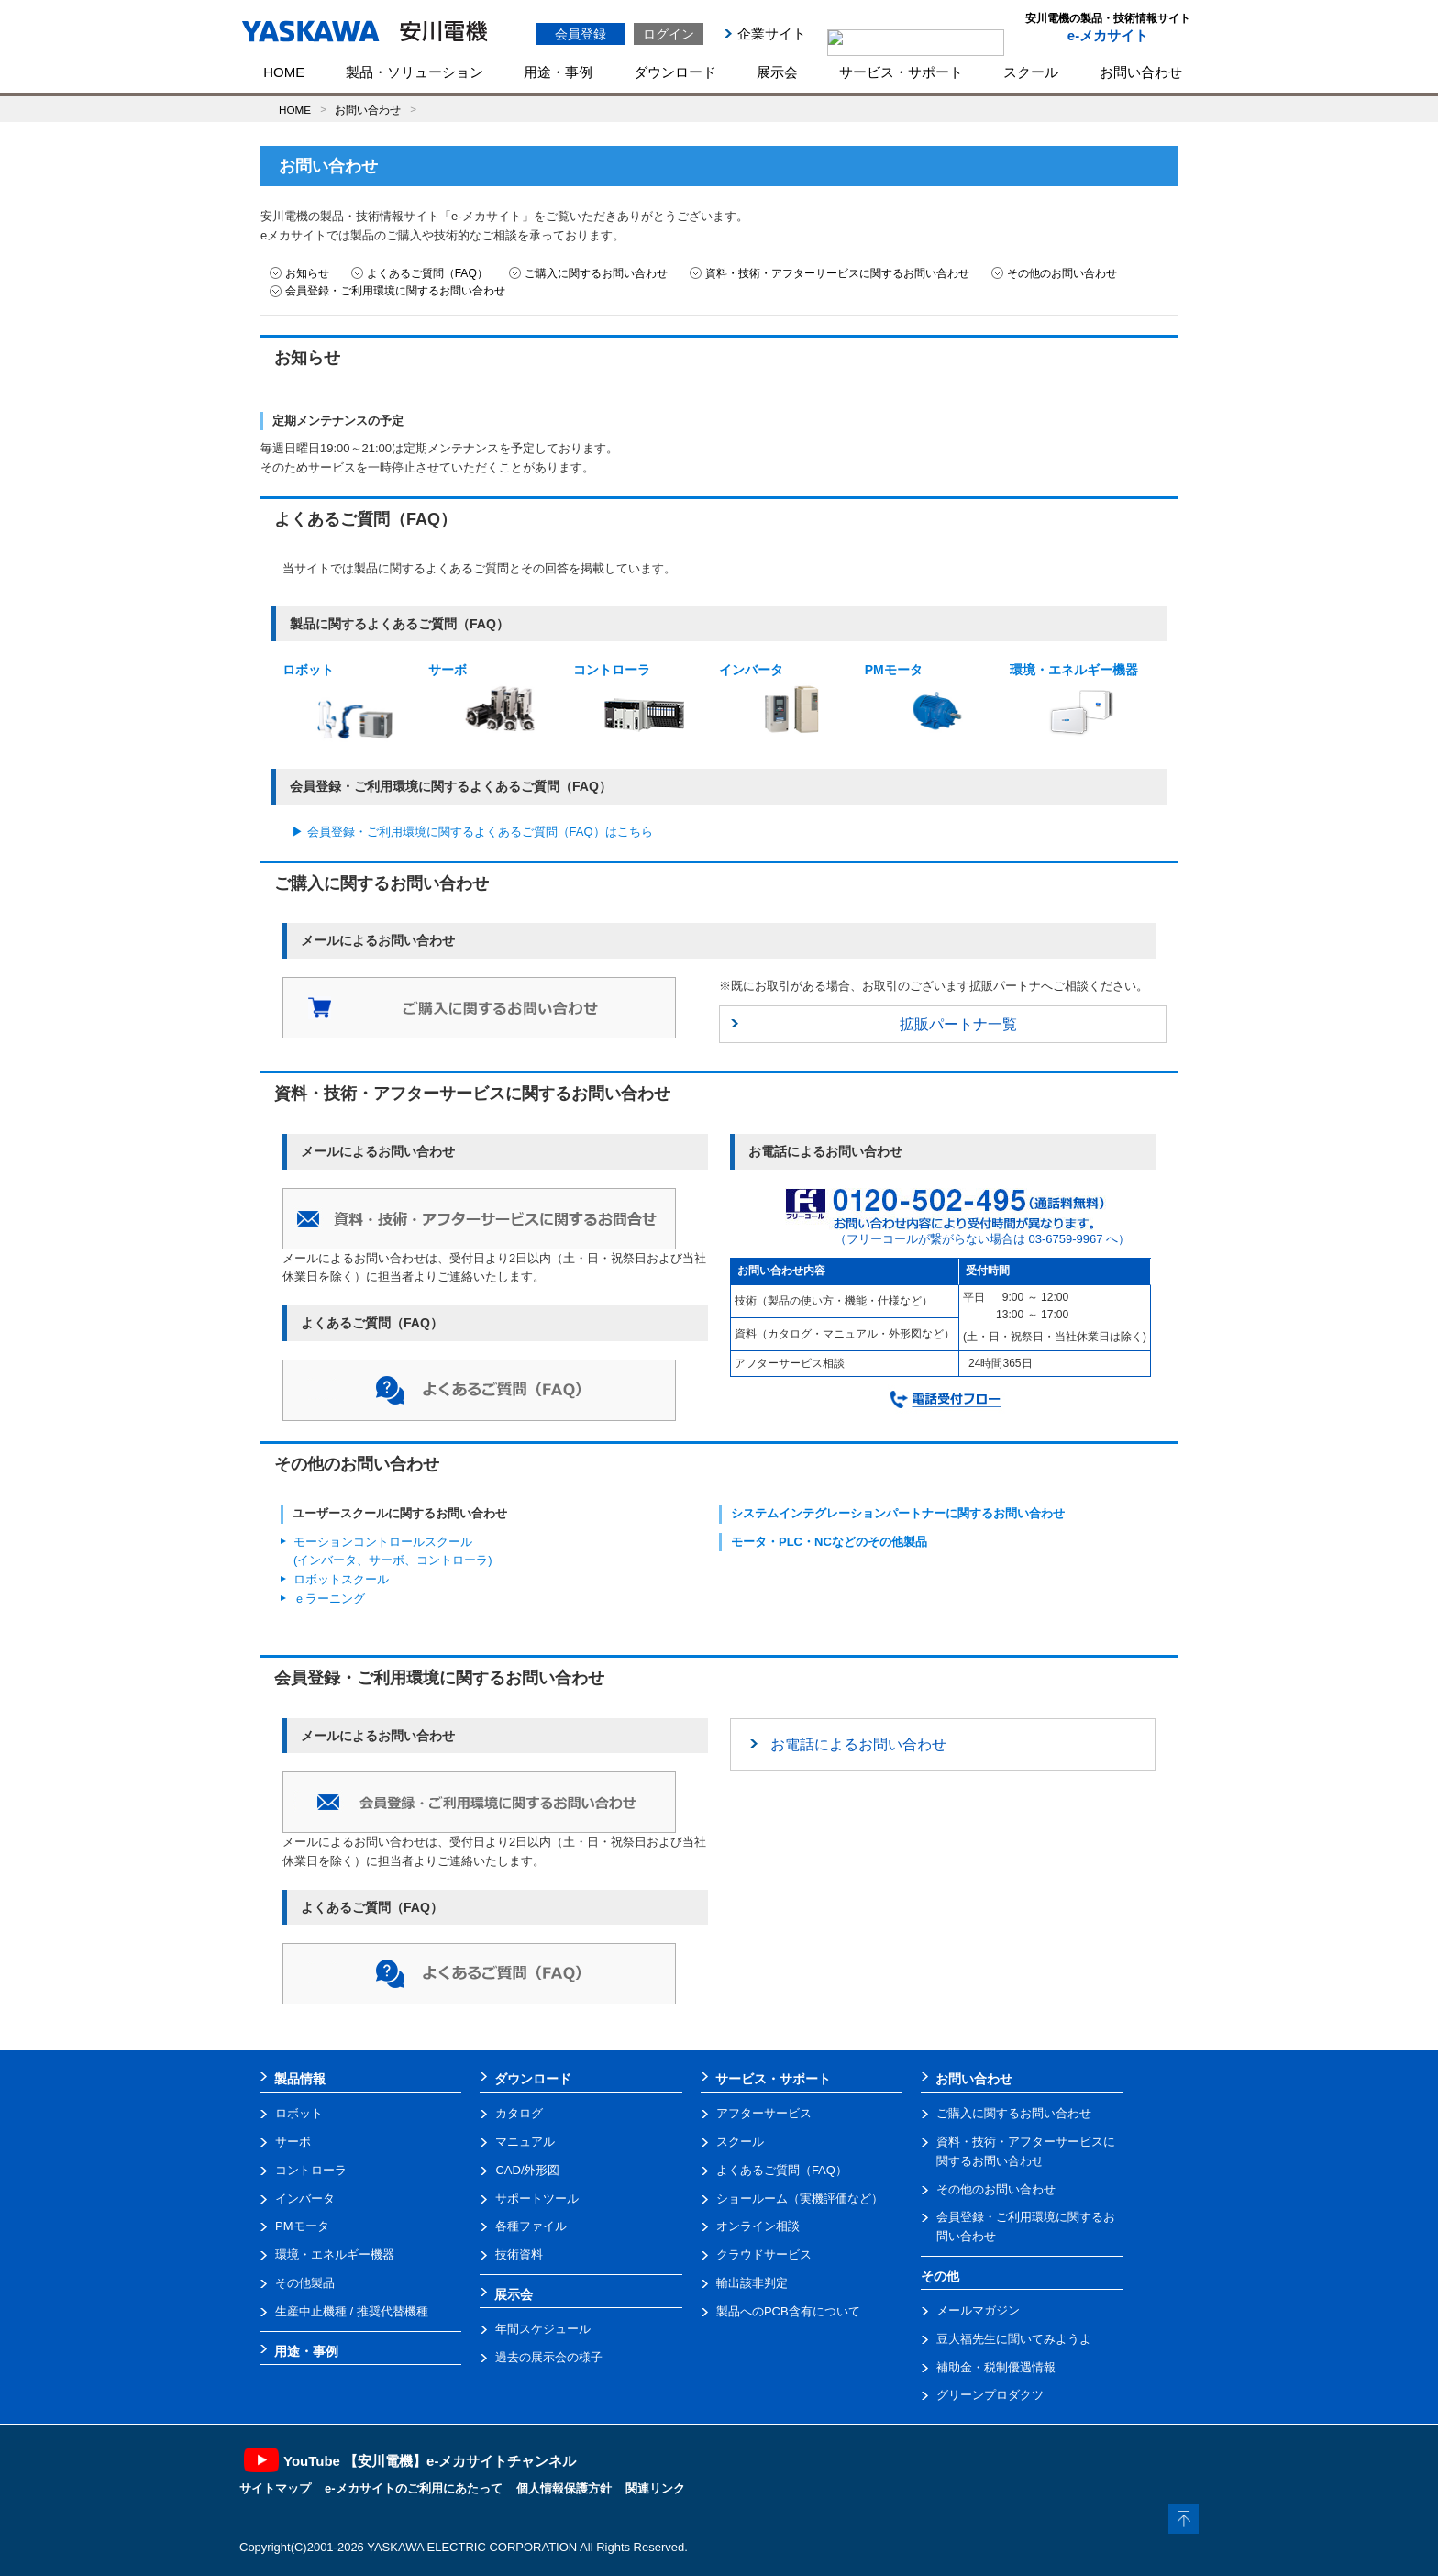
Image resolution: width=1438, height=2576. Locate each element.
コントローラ (631, 706)
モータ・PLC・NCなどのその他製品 (829, 1542)
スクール (1030, 72)
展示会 (777, 72)
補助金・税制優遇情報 (996, 2367)
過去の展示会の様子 (549, 2357)
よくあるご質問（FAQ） (427, 273)
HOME (283, 72)
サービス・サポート (901, 72)
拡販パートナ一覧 (958, 1024)
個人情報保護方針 (564, 2488)
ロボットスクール (341, 1579)
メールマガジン (978, 2310)
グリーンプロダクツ (990, 2395)
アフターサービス (764, 2113)
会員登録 (580, 34)
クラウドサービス (764, 2254)
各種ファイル (531, 2226)
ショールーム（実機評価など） (799, 2198)
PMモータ (920, 701)
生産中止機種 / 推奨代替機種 (351, 2311)
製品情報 (300, 2078)
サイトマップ (275, 2488)
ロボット (338, 702)
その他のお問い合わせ (1062, 273)
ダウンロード (675, 72)
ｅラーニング (329, 1598)
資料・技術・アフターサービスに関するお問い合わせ (837, 273)
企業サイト (771, 33)
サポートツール (537, 2198)
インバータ (773, 700)
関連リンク (655, 2488)
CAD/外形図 (527, 2170)
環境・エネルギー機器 (1074, 700)
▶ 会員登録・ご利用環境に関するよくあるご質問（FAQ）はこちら (472, 831)
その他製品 (305, 2283)
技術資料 (519, 2254)
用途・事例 (558, 72)
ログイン (668, 34)
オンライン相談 (758, 2226)
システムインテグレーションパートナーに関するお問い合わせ (898, 1513)
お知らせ (307, 273)
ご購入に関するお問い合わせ (596, 273)
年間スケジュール (543, 2329)
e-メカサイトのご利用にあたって (414, 2488)
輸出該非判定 (752, 2283)
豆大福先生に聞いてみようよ (1013, 2339)
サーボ (482, 700)
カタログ (519, 2113)
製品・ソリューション (414, 72)
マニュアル (525, 2142)
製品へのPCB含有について (788, 2311)
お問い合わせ (1141, 72)
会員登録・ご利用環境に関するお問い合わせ (395, 290)
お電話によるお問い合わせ (858, 1744)
